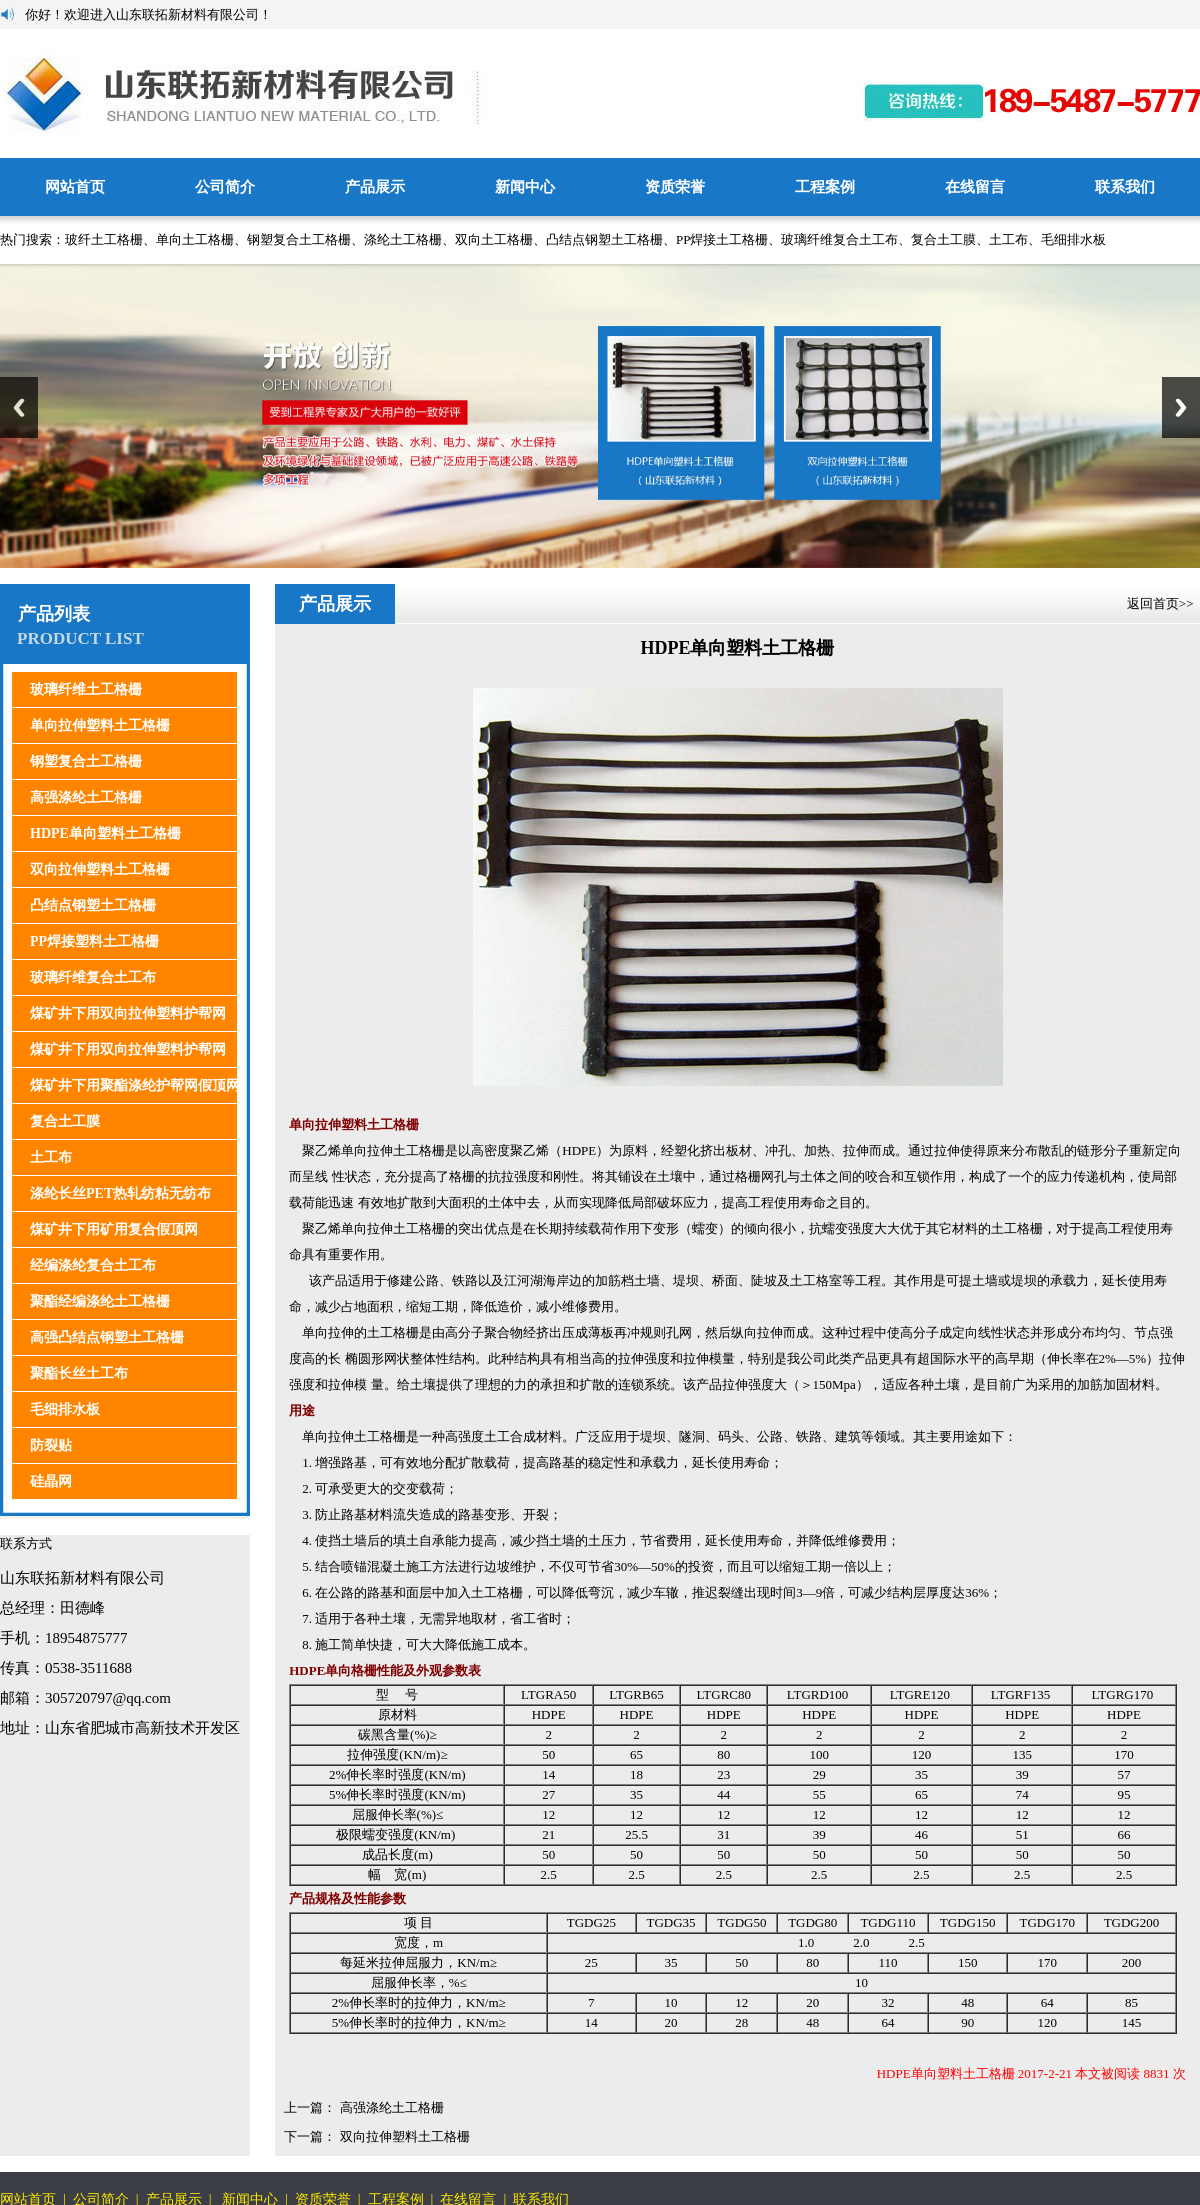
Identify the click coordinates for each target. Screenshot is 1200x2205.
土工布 (1008, 239)
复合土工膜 (943, 239)
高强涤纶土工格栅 (86, 797)
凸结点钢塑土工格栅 (604, 239)
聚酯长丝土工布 (79, 1373)
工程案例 (825, 187)
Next (1181, 407)
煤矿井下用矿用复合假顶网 (114, 1229)
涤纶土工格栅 (403, 239)
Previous (19, 407)
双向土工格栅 (494, 239)
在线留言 (975, 187)
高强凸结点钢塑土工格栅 (107, 1337)
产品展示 (375, 187)
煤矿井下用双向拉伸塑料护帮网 (128, 1013)
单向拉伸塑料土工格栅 (100, 725)
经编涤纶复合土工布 (93, 1265)
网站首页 (75, 187)
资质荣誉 (675, 187)
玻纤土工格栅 (104, 239)
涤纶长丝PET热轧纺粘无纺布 (120, 1193)
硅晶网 (51, 1481)
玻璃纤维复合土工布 (839, 239)
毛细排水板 (1073, 239)
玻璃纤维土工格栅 (86, 689)
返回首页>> (1162, 603)
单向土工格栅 (195, 239)
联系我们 (1125, 187)
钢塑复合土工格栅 (299, 239)
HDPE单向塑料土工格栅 (105, 833)
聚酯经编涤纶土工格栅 (100, 1301)
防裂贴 (51, 1445)
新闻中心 (525, 187)
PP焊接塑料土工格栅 (94, 941)
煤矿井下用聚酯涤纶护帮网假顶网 (135, 1085)
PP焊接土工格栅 (722, 239)
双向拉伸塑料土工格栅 (100, 869)
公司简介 (225, 187)
